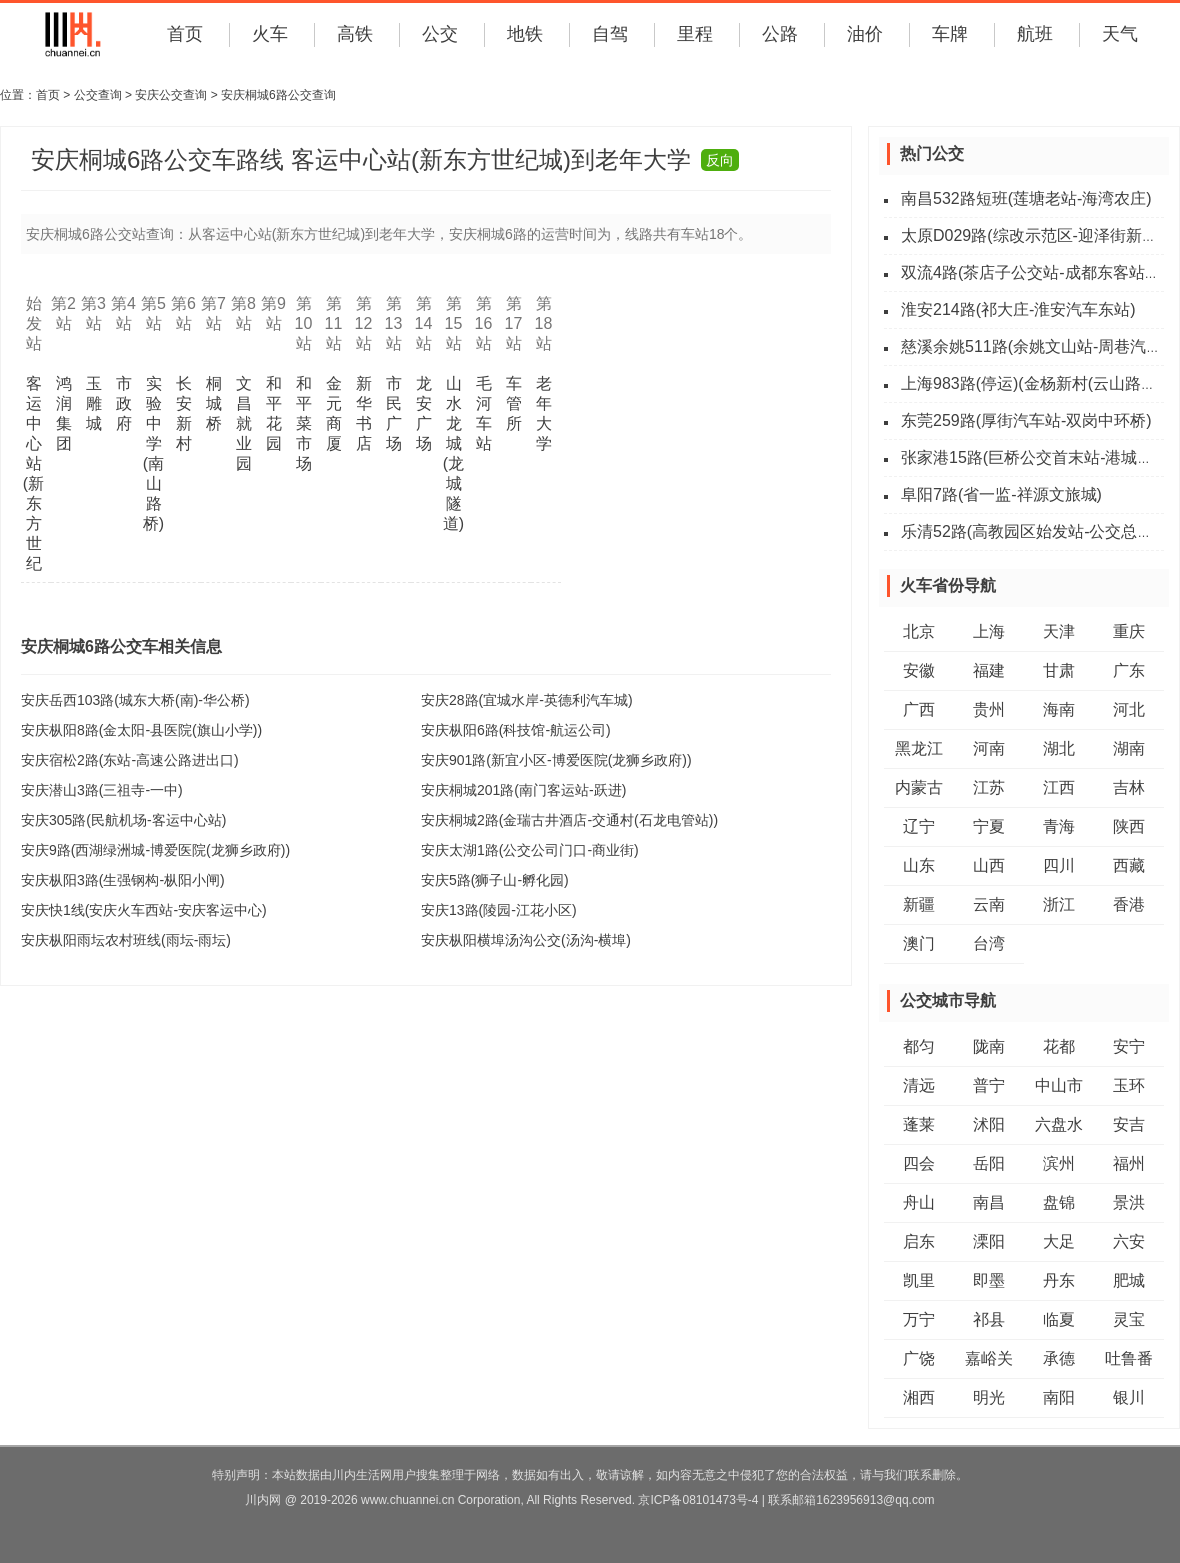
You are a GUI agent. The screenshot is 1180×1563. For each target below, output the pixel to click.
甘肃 (1059, 670)
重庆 (1129, 631)
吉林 (1129, 787)
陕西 (1129, 826)
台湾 (989, 943)
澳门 (919, 943)
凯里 (919, 1280)
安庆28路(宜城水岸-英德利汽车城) (527, 700)
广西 (919, 709)
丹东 (1059, 1280)
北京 (919, 631)
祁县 (989, 1319)
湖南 (1129, 748)
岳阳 (989, 1163)
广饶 (919, 1358)
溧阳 (989, 1241)
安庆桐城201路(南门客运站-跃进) (523, 790)
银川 (1129, 1397)
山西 (989, 865)
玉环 (1129, 1085)
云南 (989, 904)
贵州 (989, 709)
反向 (720, 160)
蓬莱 (919, 1124)
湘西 (919, 1397)
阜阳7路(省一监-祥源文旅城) (1001, 494)
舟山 (919, 1202)
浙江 (1059, 904)
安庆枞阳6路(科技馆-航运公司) (516, 730)
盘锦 (1059, 1202)
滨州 (1059, 1163)
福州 (1129, 1163)
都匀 (919, 1046)
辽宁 (919, 826)
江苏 (989, 787)
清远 (919, 1085)
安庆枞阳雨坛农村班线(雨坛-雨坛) (126, 940)
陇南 (989, 1046)
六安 (1129, 1241)
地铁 (525, 34)
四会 (919, 1163)
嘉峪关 (989, 1358)
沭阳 (989, 1124)
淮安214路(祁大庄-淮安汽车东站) (1018, 309)
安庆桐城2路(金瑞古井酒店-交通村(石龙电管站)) (569, 820)
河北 (1129, 709)
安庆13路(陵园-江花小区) (499, 910)
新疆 (919, 904)
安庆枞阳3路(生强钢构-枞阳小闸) (123, 880)
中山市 (1059, 1085)
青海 (1059, 826)
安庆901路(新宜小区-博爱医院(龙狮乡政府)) (556, 760)
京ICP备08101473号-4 (698, 1500)
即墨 (989, 1280)
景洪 (1129, 1202)
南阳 (1059, 1397)
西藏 (1129, 865)
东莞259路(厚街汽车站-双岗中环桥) (1026, 420)
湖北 (1059, 748)
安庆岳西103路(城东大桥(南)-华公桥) (135, 700)
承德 (1059, 1358)
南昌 (989, 1202)
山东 (919, 865)
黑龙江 (919, 748)
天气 (1120, 34)
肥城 (1129, 1280)
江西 (1059, 787)
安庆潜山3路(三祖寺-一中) (102, 790)
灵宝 (1129, 1319)
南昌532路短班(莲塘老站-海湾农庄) (1026, 198)
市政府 (124, 403)
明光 (989, 1397)
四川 (1059, 865)
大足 (1059, 1241)
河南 (989, 748)
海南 (1059, 709)
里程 (695, 34)
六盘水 (1059, 1124)
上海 (989, 631)
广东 (1129, 670)
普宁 (989, 1085)
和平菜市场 (304, 423)
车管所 (514, 403)
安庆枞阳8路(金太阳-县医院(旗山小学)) (141, 730)
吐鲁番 (1129, 1358)
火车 (270, 34)
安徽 (919, 670)
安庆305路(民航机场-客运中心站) (123, 820)
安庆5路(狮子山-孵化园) (495, 880)
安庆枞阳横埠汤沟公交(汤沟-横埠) (526, 940)
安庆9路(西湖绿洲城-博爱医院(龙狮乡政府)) (155, 850)
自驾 (610, 34)
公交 (440, 34)
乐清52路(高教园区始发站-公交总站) (1030, 531)
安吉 (1129, 1124)
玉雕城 (94, 403)
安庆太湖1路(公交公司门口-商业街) (530, 850)
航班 (1035, 34)
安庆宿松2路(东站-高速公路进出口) (130, 760)
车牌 (950, 34)
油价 (865, 34)
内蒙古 (919, 787)
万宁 (919, 1319)
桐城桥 (214, 403)
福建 (989, 670)
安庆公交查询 (171, 95)
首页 (185, 34)
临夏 (1059, 1319)
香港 (1129, 904)
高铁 (355, 34)
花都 (1059, 1046)
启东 (919, 1241)
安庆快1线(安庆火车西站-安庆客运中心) (144, 910)
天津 (1059, 631)
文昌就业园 (244, 423)
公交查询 (98, 95)
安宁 (1129, 1046)
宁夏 (989, 826)
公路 (780, 34)
